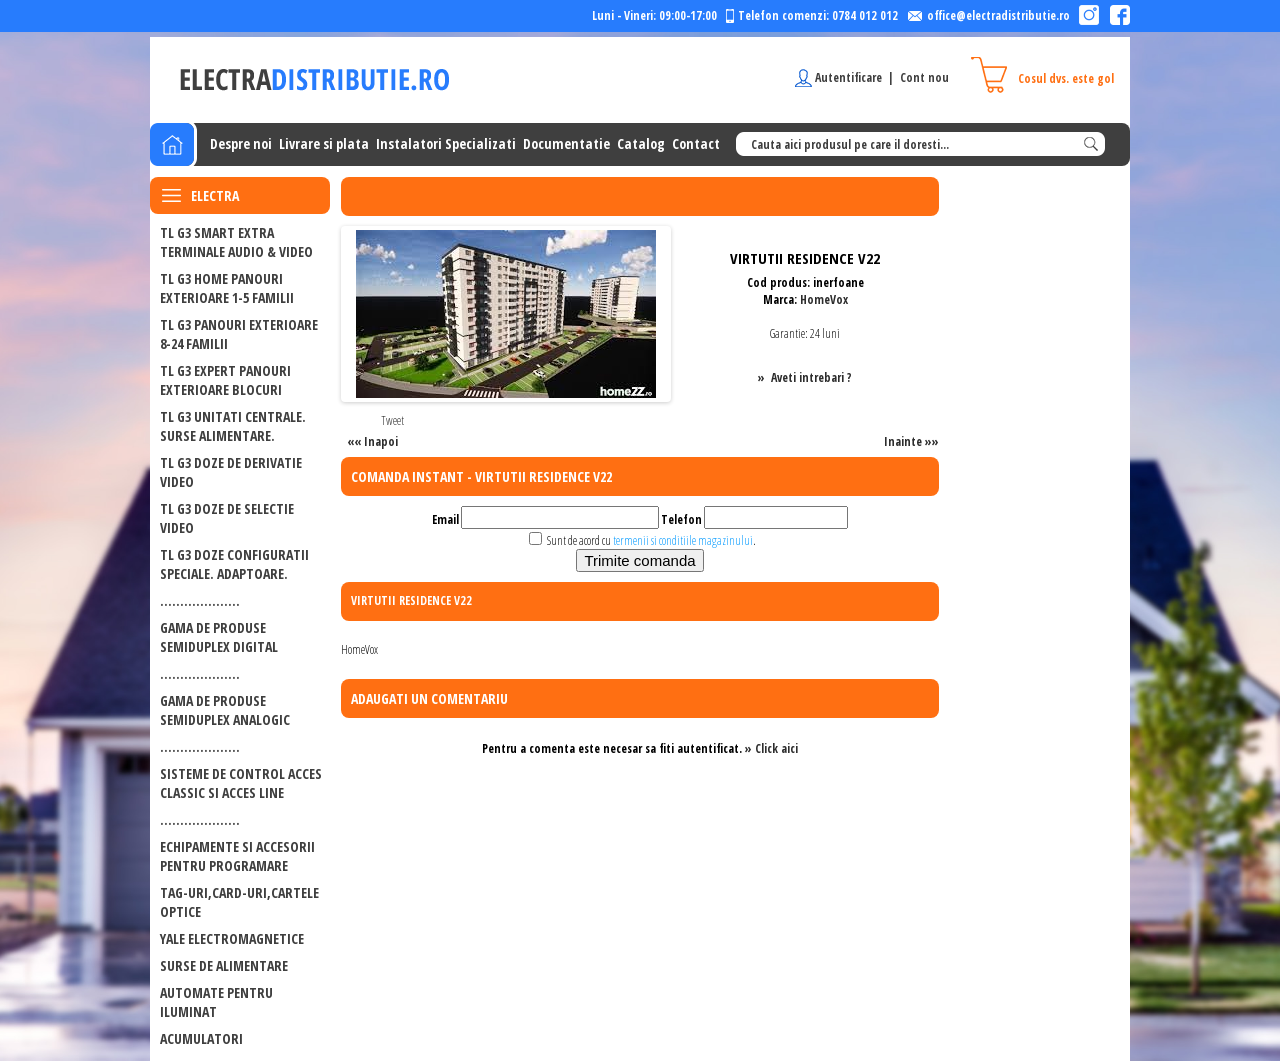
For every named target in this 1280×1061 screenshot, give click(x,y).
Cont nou (924, 77)
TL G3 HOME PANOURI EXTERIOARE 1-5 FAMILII (227, 288)
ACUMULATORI (201, 1038)
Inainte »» (911, 441)
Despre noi (241, 143)
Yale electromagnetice (232, 938)
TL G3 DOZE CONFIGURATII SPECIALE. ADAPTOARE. (234, 564)
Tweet (392, 420)
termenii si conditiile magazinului (683, 540)
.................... (200, 600)
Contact (696, 143)
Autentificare (848, 77)
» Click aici (771, 748)
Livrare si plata (324, 143)
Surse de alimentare (224, 965)
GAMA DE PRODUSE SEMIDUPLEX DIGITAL (219, 637)
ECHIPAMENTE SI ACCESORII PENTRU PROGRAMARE (237, 856)
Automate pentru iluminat (216, 1002)
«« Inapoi (372, 441)
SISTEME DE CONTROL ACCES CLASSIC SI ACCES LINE (241, 783)
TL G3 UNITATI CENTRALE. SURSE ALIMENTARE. (233, 426)
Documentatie (566, 143)
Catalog (641, 143)
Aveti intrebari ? (811, 377)
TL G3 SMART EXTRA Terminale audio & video (236, 242)
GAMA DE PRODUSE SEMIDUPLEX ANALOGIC (225, 710)
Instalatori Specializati (446, 143)
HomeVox (824, 299)
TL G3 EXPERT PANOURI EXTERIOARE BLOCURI (225, 380)
